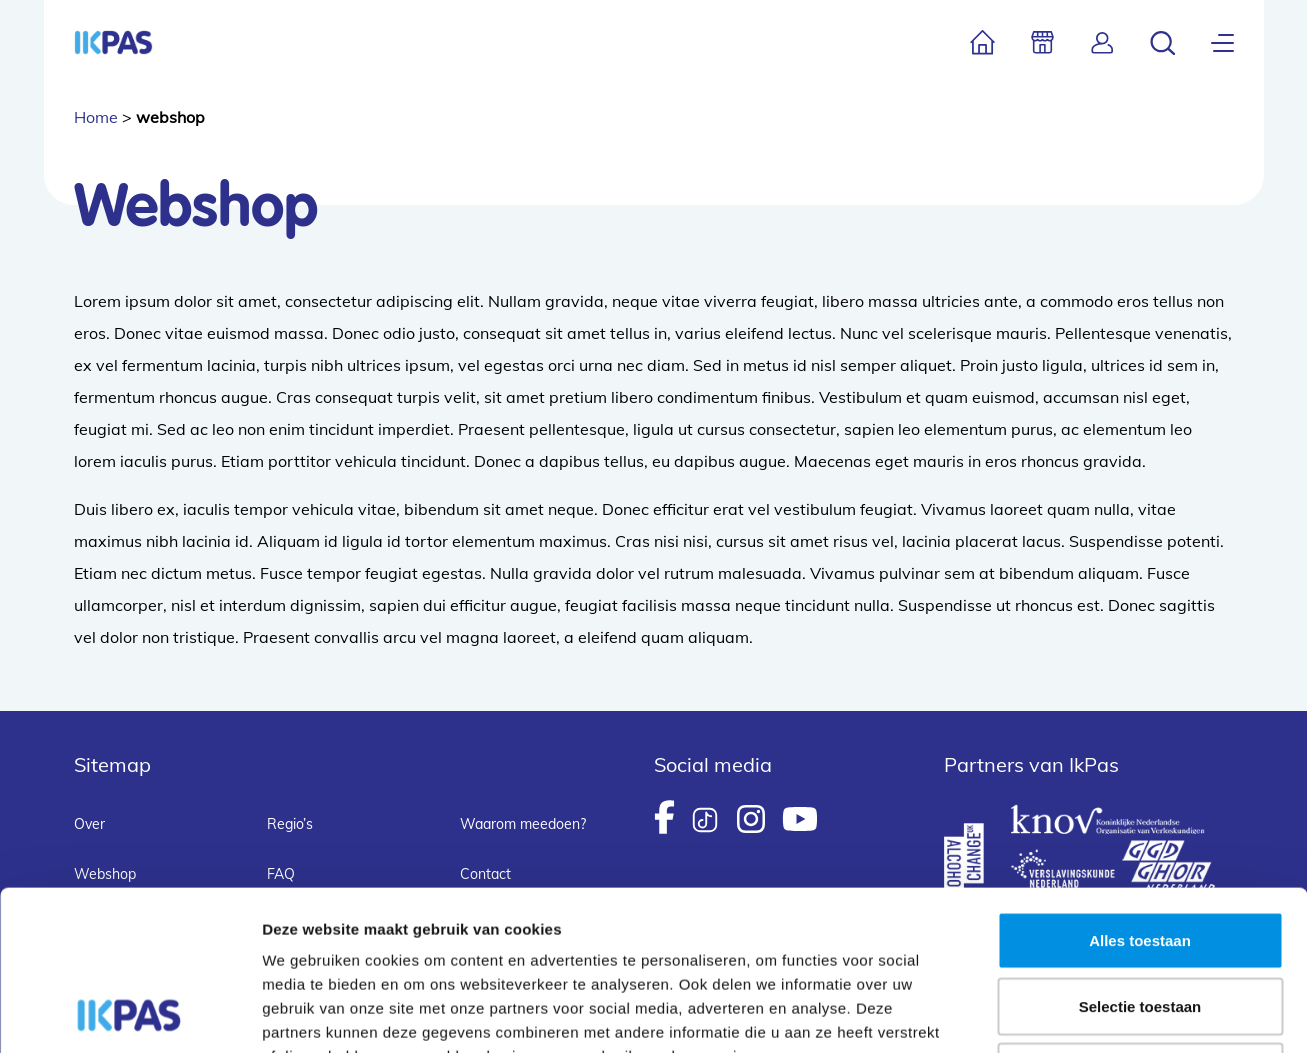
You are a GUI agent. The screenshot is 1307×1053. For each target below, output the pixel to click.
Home (96, 117)
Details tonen (1080, 1013)
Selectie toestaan (1140, 856)
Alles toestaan (1140, 790)
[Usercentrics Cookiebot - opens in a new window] (129, 1014)
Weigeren (1139, 921)
